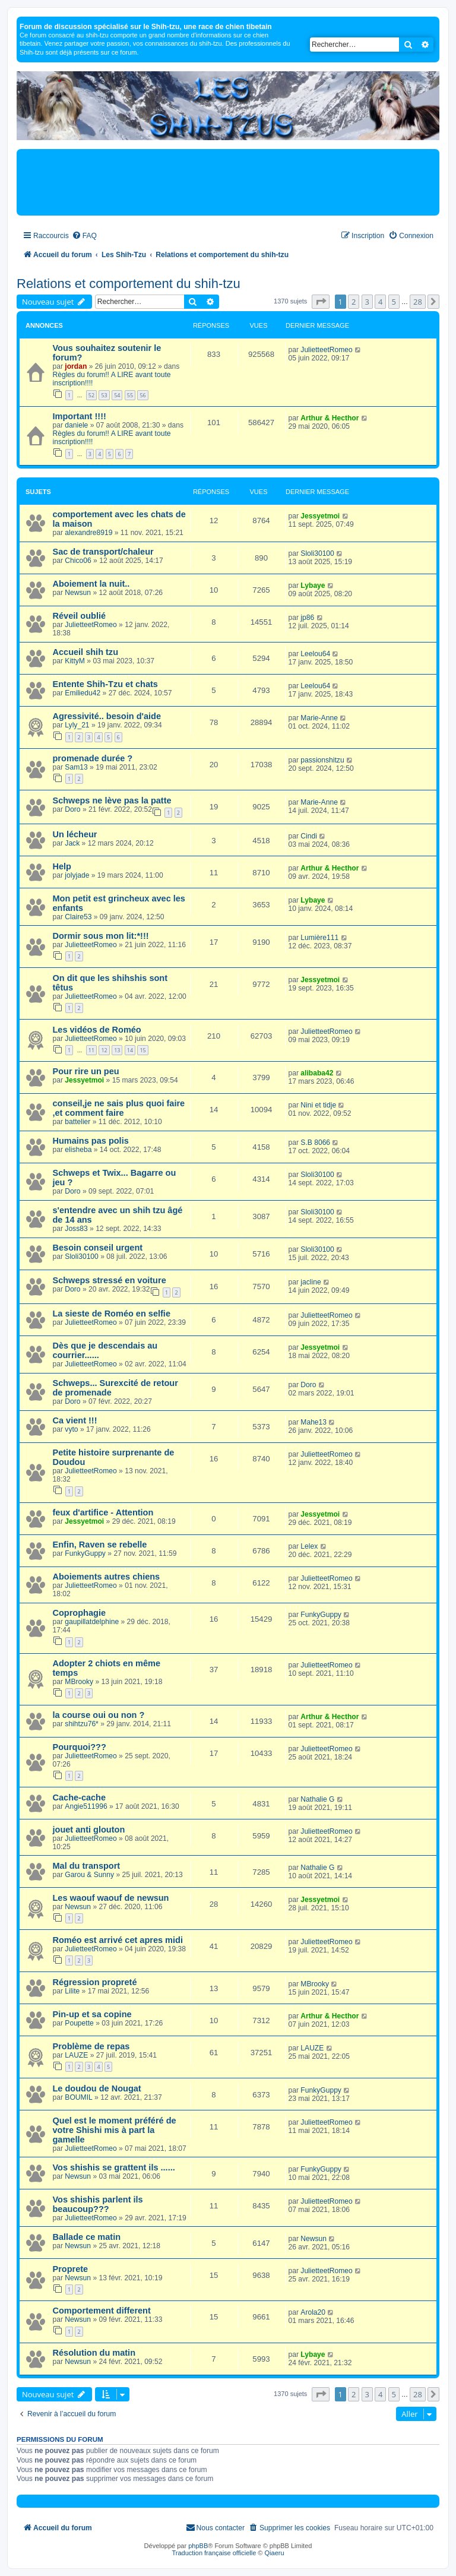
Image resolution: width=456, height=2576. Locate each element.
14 (130, 1050)
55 (130, 395)
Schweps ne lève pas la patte (112, 800)
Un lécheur (75, 834)
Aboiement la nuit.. (91, 583)
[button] (321, 302)
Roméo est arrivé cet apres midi (118, 1940)
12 (104, 1050)
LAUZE (76, 2055)
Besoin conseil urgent (98, 1247)
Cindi (308, 836)
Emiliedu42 (82, 693)
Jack (72, 843)
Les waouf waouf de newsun (111, 1898)
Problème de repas (91, 2046)
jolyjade (77, 875)
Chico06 (78, 560)
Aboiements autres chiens (106, 1576)
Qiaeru (274, 2552)
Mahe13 (313, 1422)
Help (62, 866)
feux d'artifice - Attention (103, 1512)
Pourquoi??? (79, 1747)
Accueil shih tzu (86, 652)
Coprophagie (79, 1613)
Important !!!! (79, 416)
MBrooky (79, 1682)
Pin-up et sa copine (92, 2014)
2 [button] (354, 301)
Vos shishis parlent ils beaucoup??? (98, 2204)
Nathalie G (317, 1799)
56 (142, 395)
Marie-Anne (319, 718)
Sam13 (76, 767)
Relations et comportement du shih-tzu (128, 283)
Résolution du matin (94, 2352)
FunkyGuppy (85, 1553)
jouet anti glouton (89, 1829)
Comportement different (102, 2310)
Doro (72, 809)
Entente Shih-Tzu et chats (105, 684)
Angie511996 (86, 1806)
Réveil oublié (79, 616)
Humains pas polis (91, 1140)
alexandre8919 (88, 533)
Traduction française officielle (214, 2552)
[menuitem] (84, 236)
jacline (310, 1282)
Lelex (309, 1546)
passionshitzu (322, 760)
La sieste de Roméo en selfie (111, 1313)
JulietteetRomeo (326, 350)
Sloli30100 (317, 553)
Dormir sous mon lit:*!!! (101, 936)
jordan (76, 366)
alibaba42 (316, 1073)
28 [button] (417, 301)
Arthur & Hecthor (329, 418)
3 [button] (367, 301)
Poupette (79, 2023)
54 (117, 395)
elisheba (78, 1149)
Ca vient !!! (75, 1420)
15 (142, 1050)
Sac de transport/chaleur (103, 551)
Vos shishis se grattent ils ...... (114, 2167)
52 (91, 395)
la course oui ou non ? (99, 1715)
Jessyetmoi (320, 516)
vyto (71, 1429)
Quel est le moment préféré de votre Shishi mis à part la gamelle (114, 2130)
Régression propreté (95, 1982)
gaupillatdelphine (92, 1622)
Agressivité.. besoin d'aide (107, 716)
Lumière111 (319, 937)
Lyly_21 (77, 725)
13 (117, 1050)
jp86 (307, 617)
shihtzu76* (81, 1724)
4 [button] (380, 301)
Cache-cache (79, 1797)
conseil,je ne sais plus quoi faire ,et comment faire (119, 1108)
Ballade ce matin (87, 2237)
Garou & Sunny (89, 1875)
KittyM (75, 661)
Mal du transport (87, 1866)
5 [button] (394, 301)
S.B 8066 (315, 1142)
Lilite (72, 1991)
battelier (77, 1122)
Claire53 (78, 917)
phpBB (198, 2545)
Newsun (78, 592)
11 (91, 1050)
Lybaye (312, 585)
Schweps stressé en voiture (109, 1280)
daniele (76, 425)
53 (104, 395)
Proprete (70, 2269)
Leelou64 (315, 654)
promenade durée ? (93, 758)
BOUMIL (78, 2097)
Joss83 (76, 1228)
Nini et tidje (318, 1105)
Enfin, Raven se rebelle (100, 1544)
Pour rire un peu (86, 1071)
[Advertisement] (228, 181)
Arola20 (312, 2312)
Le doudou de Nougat (97, 2088)
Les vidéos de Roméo (97, 1029)
